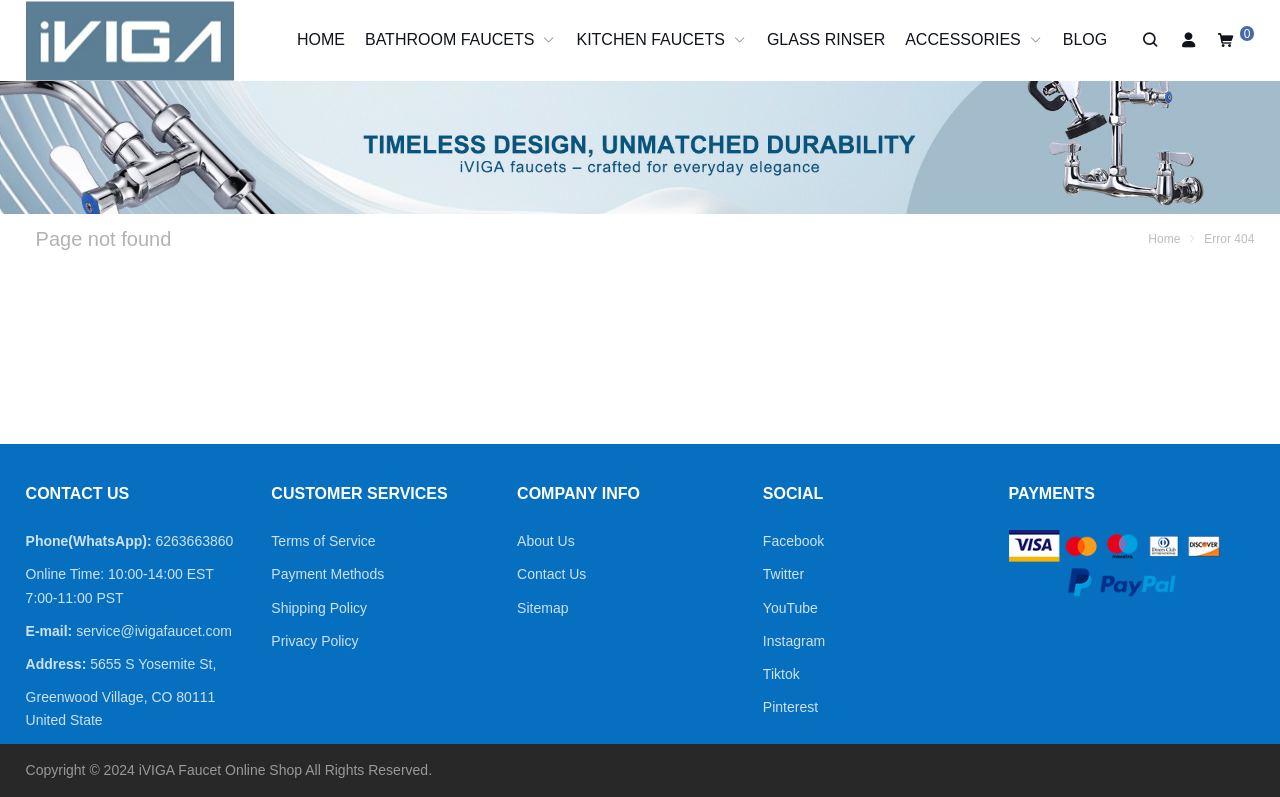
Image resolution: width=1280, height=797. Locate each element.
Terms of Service (323, 541)
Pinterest (790, 707)
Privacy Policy (314, 641)
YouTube (790, 608)
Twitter (783, 574)
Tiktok (781, 674)
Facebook (793, 541)
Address (54, 664)
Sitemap (542, 608)
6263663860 (194, 541)
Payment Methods (327, 574)
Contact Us (551, 574)
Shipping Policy (319, 608)
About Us (546, 541)
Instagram (794, 641)
